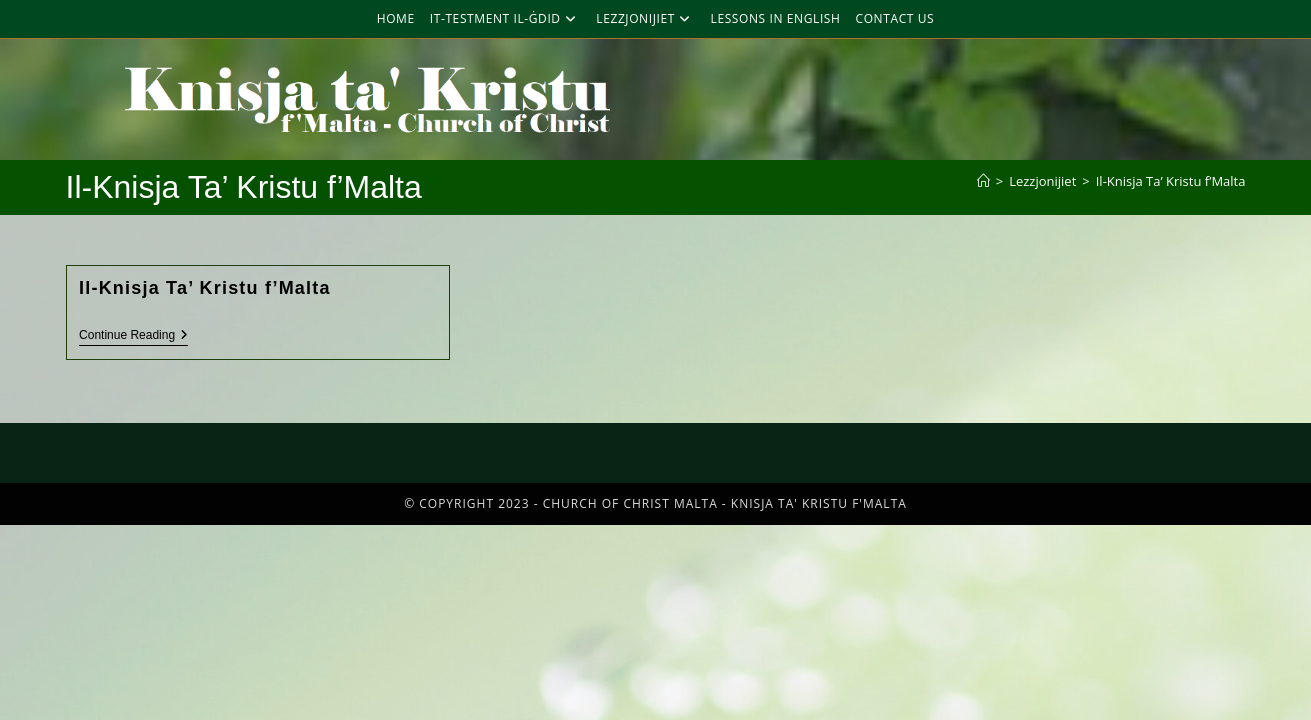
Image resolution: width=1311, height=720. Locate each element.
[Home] (983, 181)
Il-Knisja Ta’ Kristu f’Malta (1171, 181)
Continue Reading (133, 335)
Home (396, 18)
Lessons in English (776, 18)
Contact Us (895, 18)
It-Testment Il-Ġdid (506, 18)
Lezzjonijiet (645, 18)
